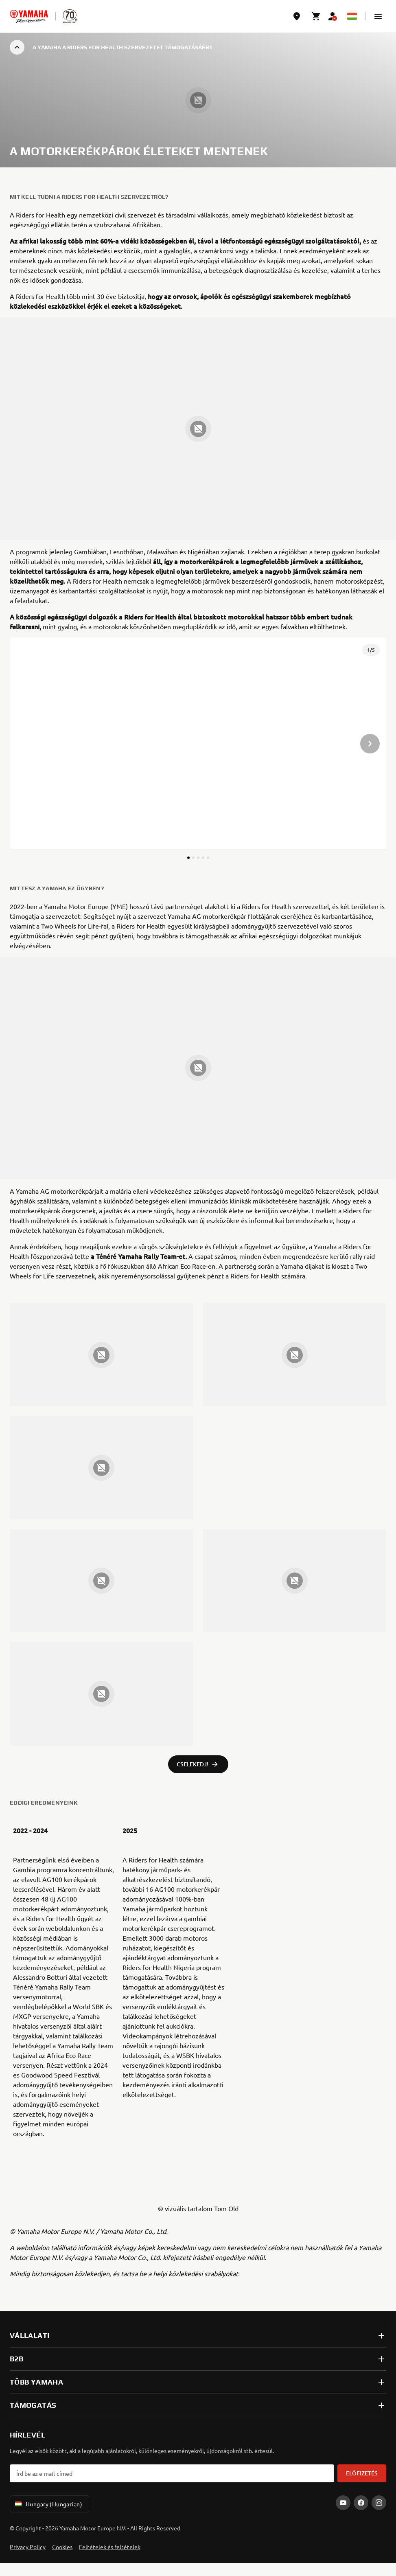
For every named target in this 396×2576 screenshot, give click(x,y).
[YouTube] (343, 2502)
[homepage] (29, 16)
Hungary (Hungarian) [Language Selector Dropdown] (47, 2504)
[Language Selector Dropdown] (352, 16)
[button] (378, 16)
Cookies (62, 2546)
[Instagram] (379, 2502)
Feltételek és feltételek (109, 2546)
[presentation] (198, 743)
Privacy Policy (28, 2546)
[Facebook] (361, 2502)
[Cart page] (316, 16)
